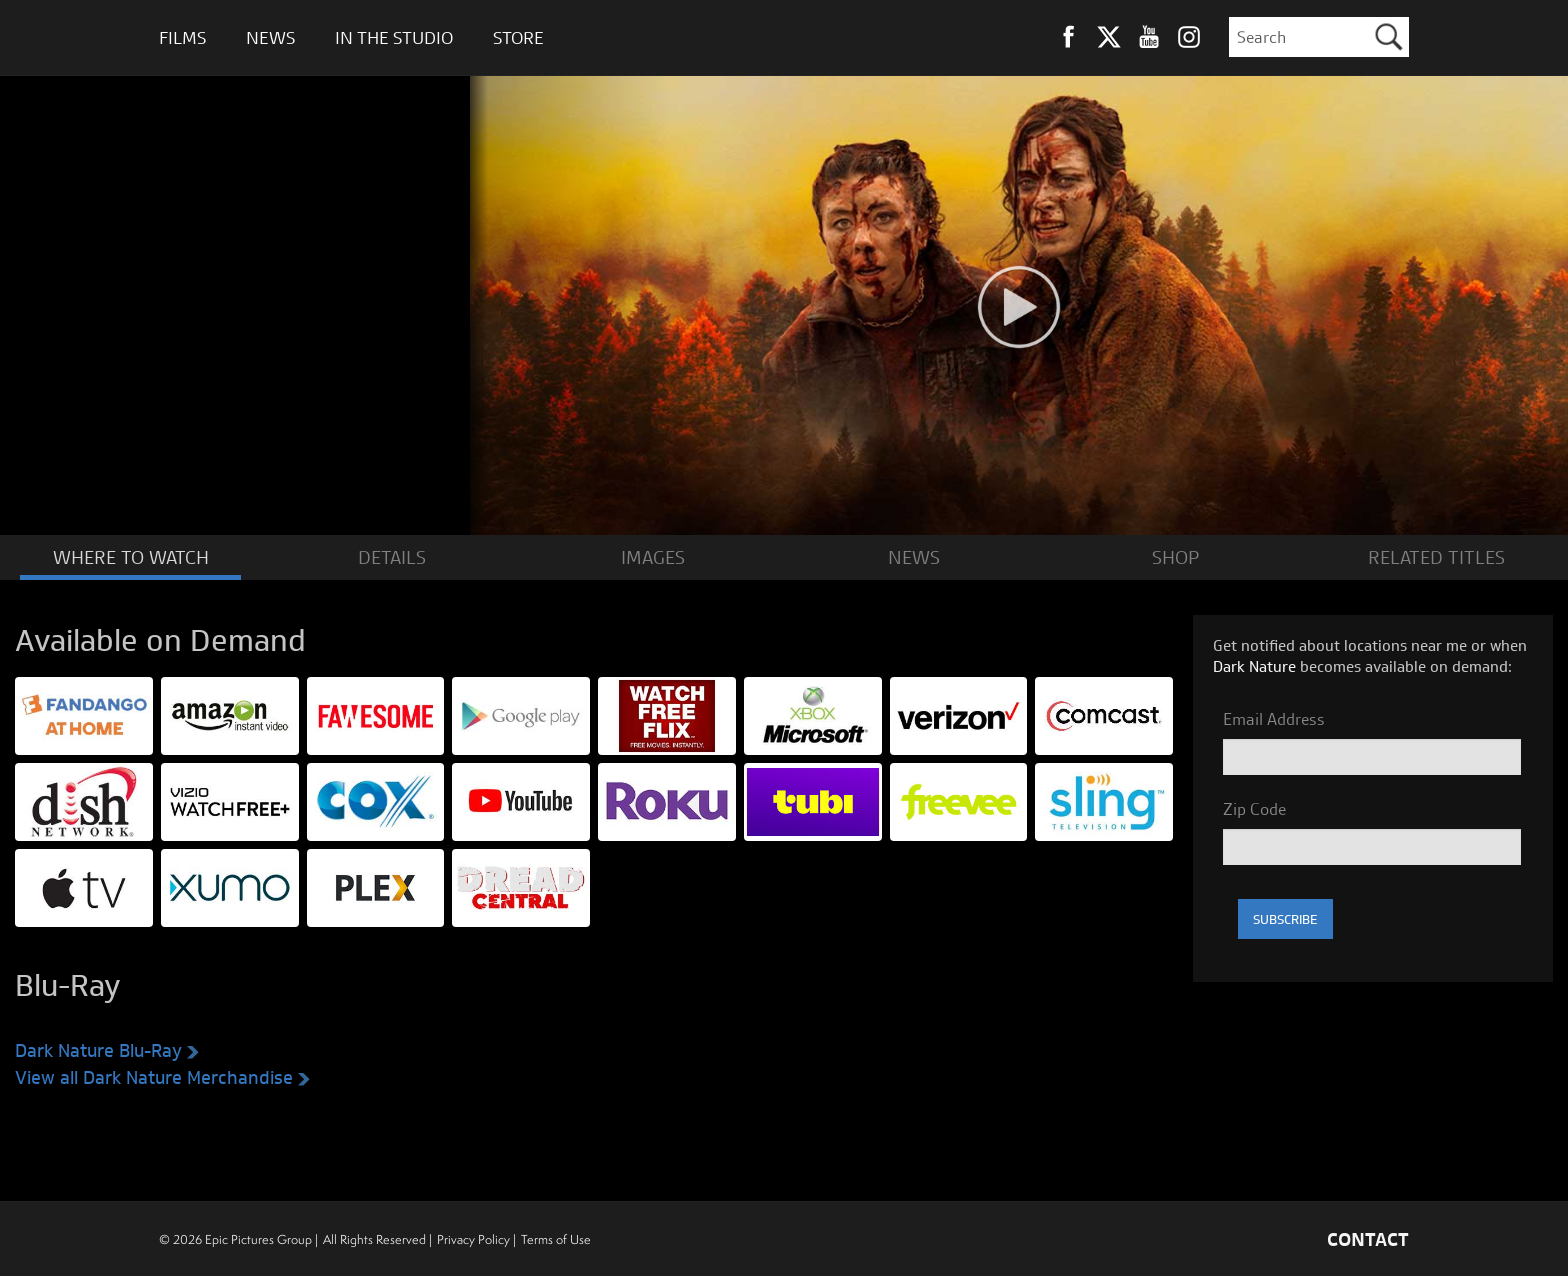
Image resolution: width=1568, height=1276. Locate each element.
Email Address (1274, 718)
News (270, 37)
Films (182, 37)
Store (518, 37)
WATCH (131, 556)
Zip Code (1254, 808)
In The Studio (394, 37)
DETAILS (392, 556)
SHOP (1175, 556)
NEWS (914, 556)
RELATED (1436, 556)
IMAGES (653, 556)
